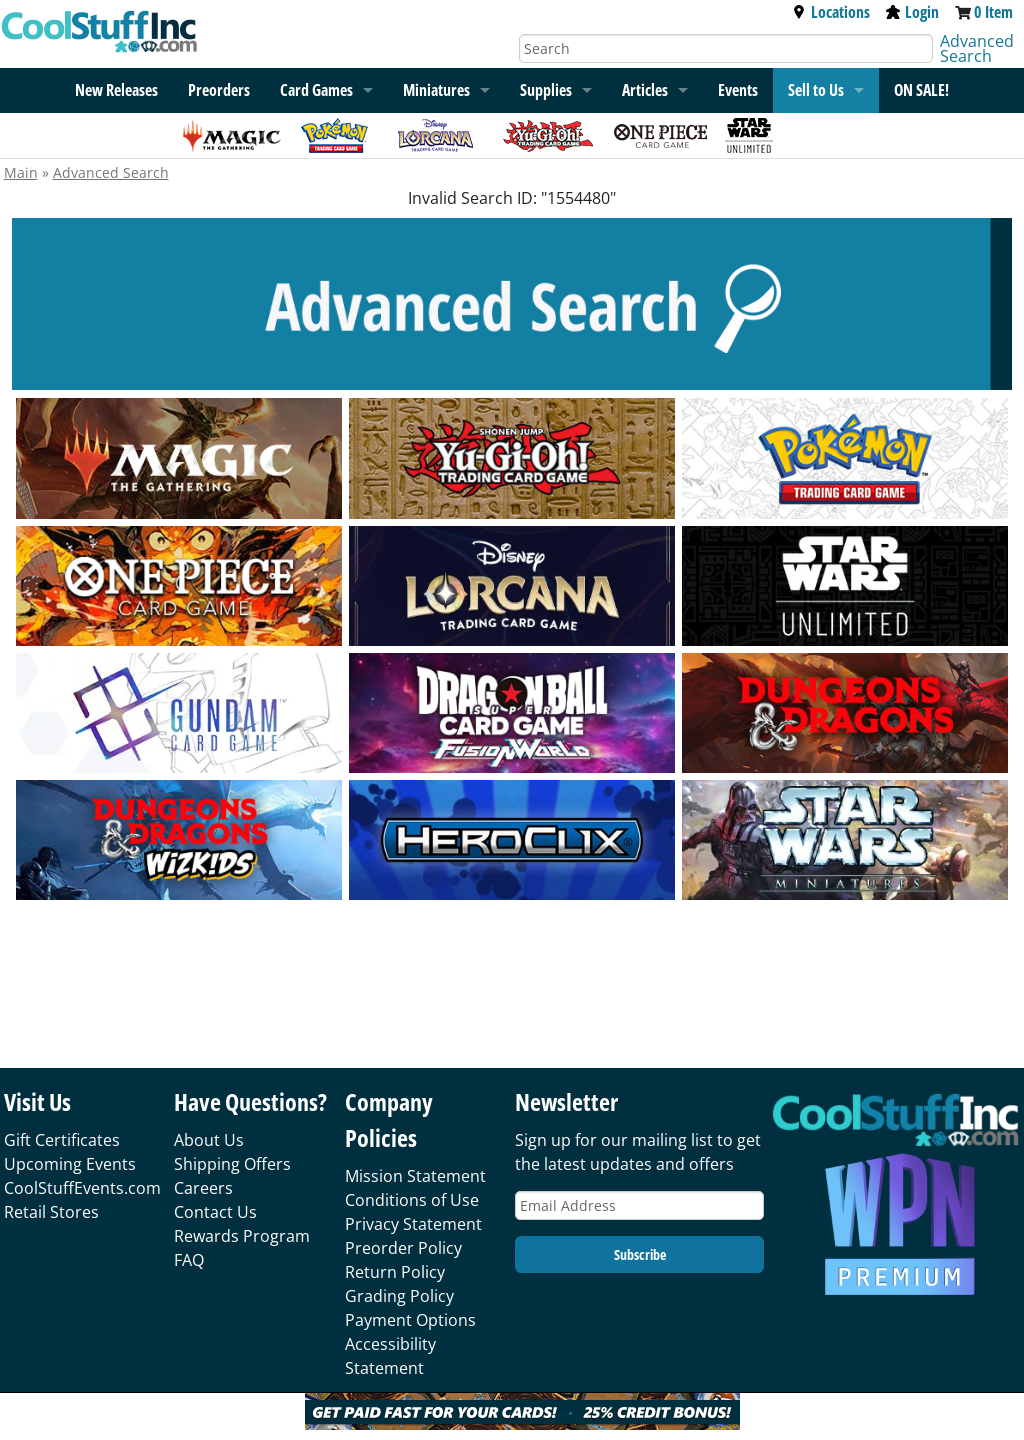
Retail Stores (51, 1212)
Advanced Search (977, 48)
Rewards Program (242, 1236)
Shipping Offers (232, 1164)
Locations (831, 12)
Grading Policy (399, 1296)
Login (912, 12)
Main (21, 172)
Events (738, 90)
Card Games (316, 90)
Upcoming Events (70, 1164)
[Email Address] (639, 1205)
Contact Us (215, 1212)
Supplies (546, 90)
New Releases (116, 90)
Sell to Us (816, 90)
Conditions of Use (412, 1200)
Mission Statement (415, 1176)
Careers (203, 1188)
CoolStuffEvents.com (82, 1188)
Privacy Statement (413, 1224)
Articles (645, 90)
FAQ (189, 1260)
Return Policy (395, 1272)
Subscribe (640, 1254)
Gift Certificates (62, 1140)
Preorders (219, 90)
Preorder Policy (403, 1248)
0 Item (993, 12)
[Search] (726, 48)
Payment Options (410, 1320)
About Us (209, 1140)
